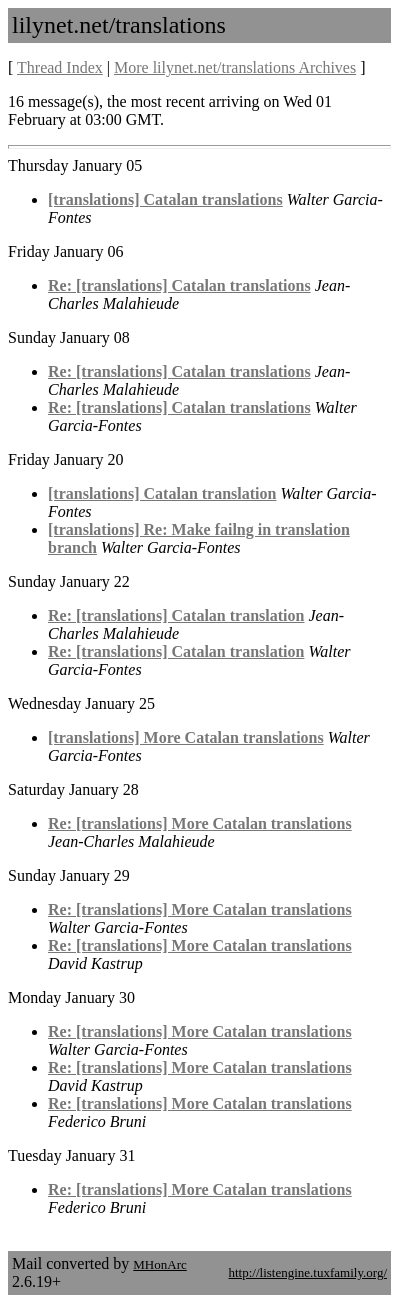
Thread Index (60, 67)
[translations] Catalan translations (165, 199)
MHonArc (159, 1264)
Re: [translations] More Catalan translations (200, 823)
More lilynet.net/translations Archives (235, 67)
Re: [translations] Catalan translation (176, 615)
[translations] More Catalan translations (186, 737)
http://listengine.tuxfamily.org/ (307, 1272)
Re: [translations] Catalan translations (179, 285)
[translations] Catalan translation (162, 493)
